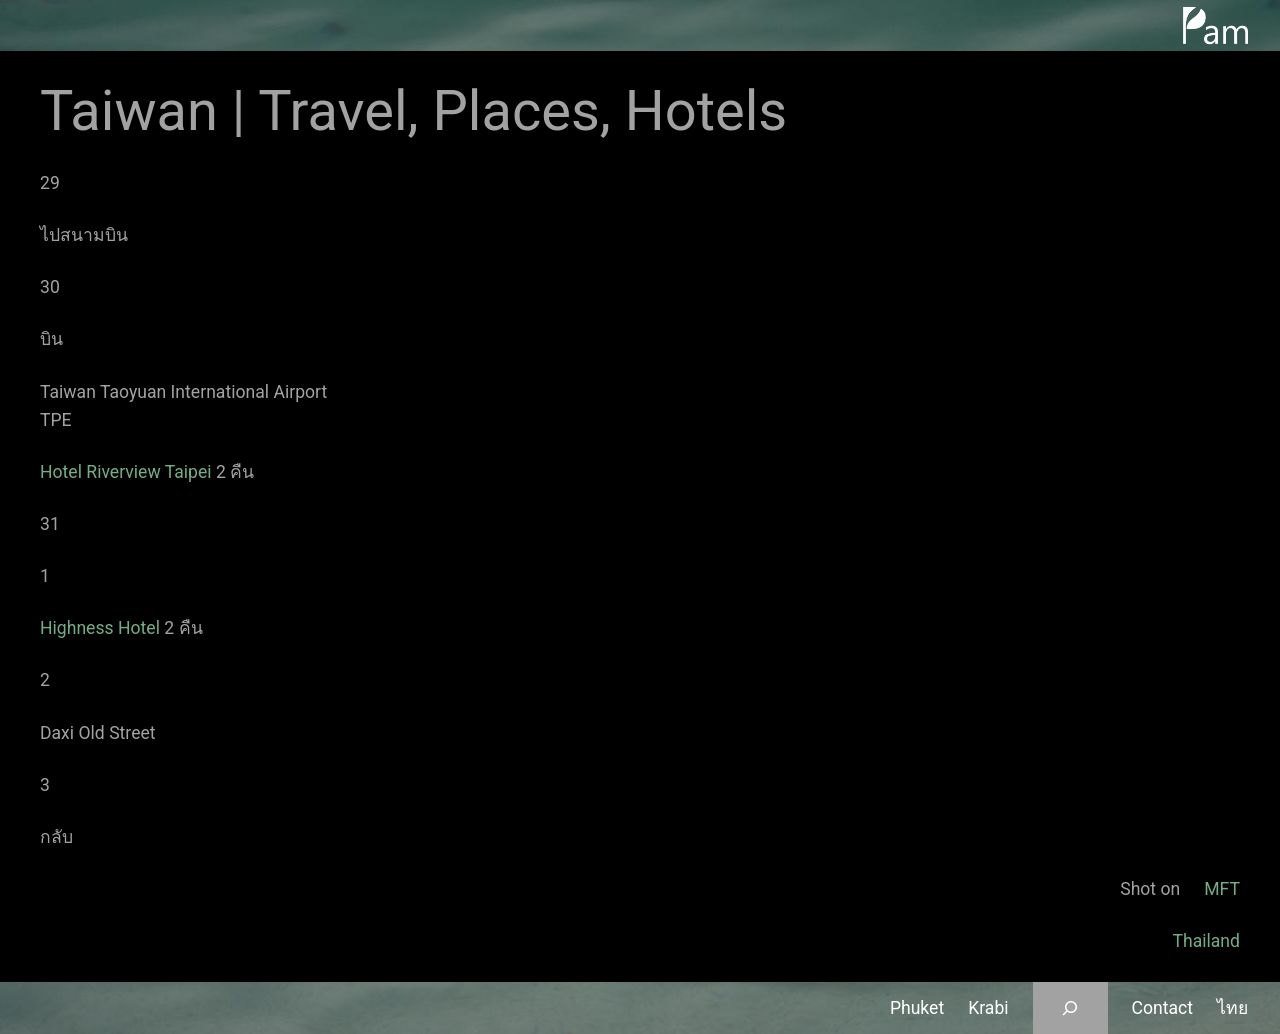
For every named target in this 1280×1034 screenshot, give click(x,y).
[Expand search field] (1070, 1007)
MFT (1222, 889)
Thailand (1206, 941)
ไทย (1232, 1008)
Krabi (988, 1008)
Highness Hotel (100, 628)
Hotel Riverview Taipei (126, 472)
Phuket (917, 1008)
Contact (1163, 1008)
